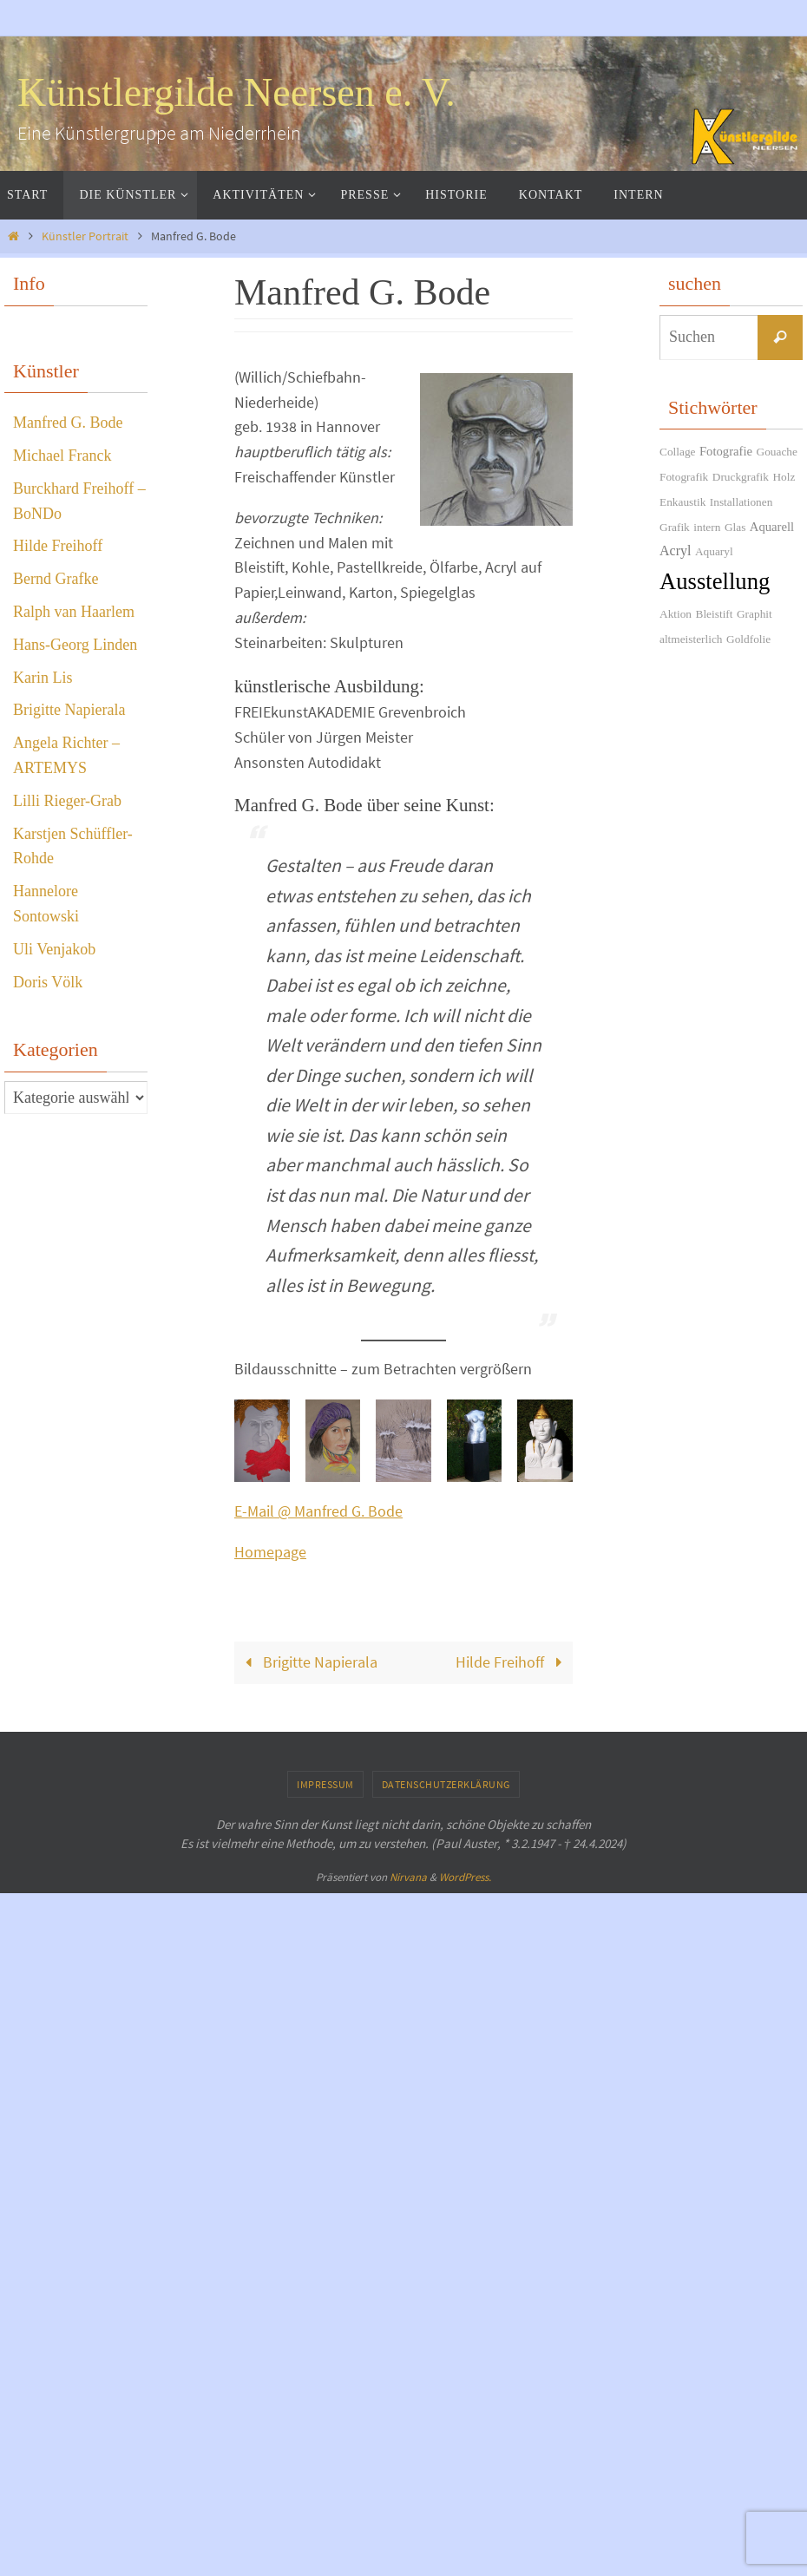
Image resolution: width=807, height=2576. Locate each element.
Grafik (674, 527)
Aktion (675, 613)
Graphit (754, 613)
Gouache (777, 451)
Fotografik (683, 476)
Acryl (675, 550)
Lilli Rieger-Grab (67, 801)
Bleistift (714, 613)
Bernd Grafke (55, 578)
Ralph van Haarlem (73, 611)
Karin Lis (42, 677)
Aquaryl (714, 551)
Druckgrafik (740, 476)
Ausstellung (714, 581)
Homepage (270, 2235)
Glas (735, 527)
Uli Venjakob (54, 949)
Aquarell (772, 527)
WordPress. (465, 2560)
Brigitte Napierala (307, 2346)
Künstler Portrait (85, 236)
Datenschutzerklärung (446, 2467)
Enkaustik (682, 501)
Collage (677, 451)
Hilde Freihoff (512, 2346)
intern (706, 527)
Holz (783, 476)
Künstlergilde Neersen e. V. (236, 92)
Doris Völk (47, 982)
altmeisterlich (691, 639)
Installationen (741, 501)
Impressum (325, 2467)
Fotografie (725, 451)
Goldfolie (748, 639)
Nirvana (408, 2560)
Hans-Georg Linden (75, 644)
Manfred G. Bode (67, 422)
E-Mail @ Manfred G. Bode (318, 2195)
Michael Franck (62, 455)
